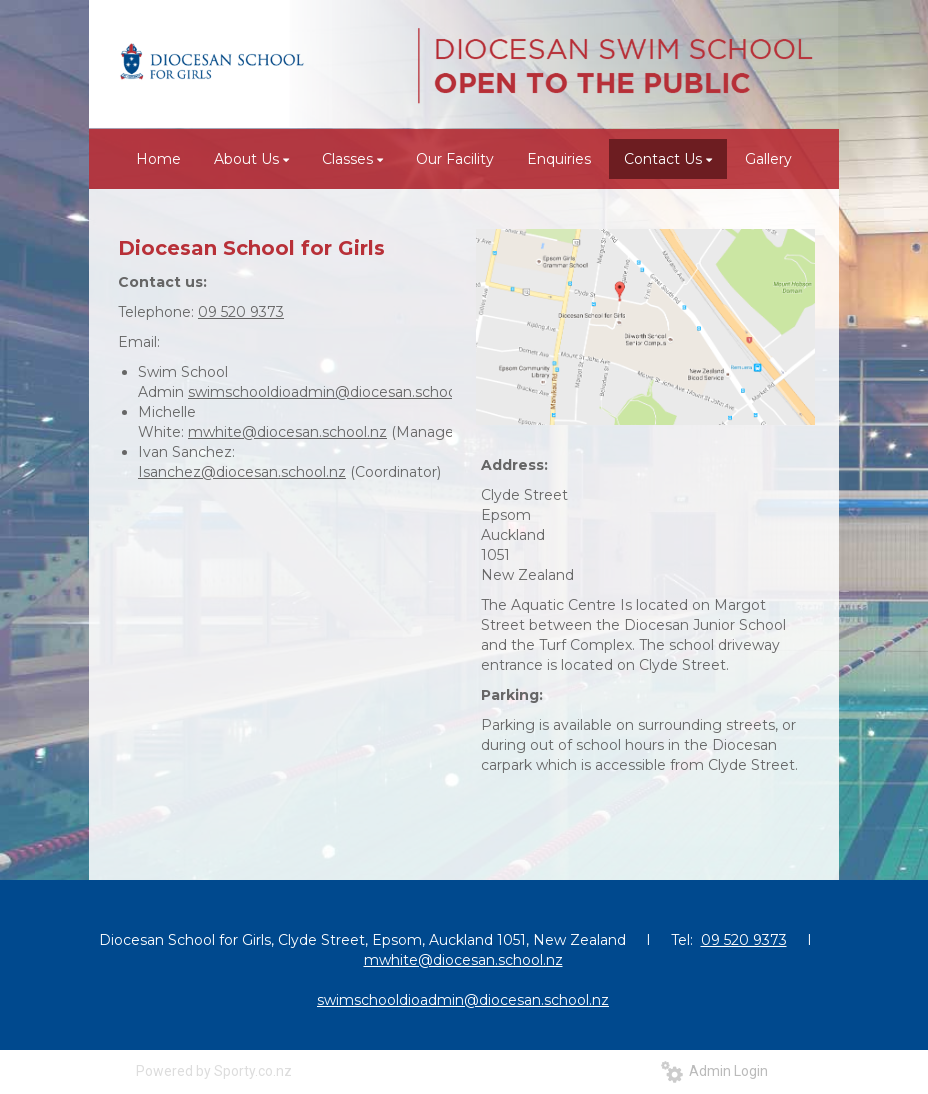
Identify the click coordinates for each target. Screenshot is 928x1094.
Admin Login (714, 1071)
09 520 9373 (241, 312)
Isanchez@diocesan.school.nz (242, 472)
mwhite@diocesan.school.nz (287, 432)
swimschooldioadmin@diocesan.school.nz (334, 392)
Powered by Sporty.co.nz (214, 1071)
